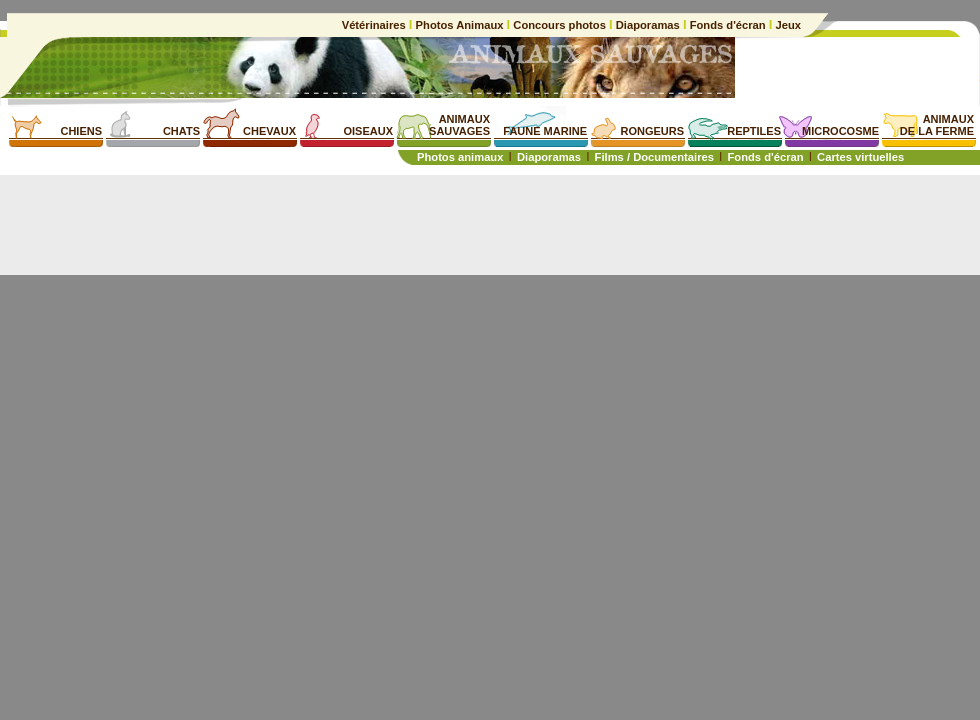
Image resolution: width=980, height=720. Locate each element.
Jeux (786, 25)
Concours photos (559, 25)
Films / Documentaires (654, 157)
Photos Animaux (459, 25)
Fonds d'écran (728, 25)
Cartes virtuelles (860, 157)
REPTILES (754, 131)
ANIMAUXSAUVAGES (459, 125)
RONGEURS (652, 131)
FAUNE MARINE (545, 131)
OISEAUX (368, 131)
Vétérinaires (375, 25)
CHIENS (81, 131)
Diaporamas (648, 25)
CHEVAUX (269, 131)
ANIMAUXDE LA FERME (937, 125)
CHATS (181, 131)
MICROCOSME (840, 131)
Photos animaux (460, 157)
